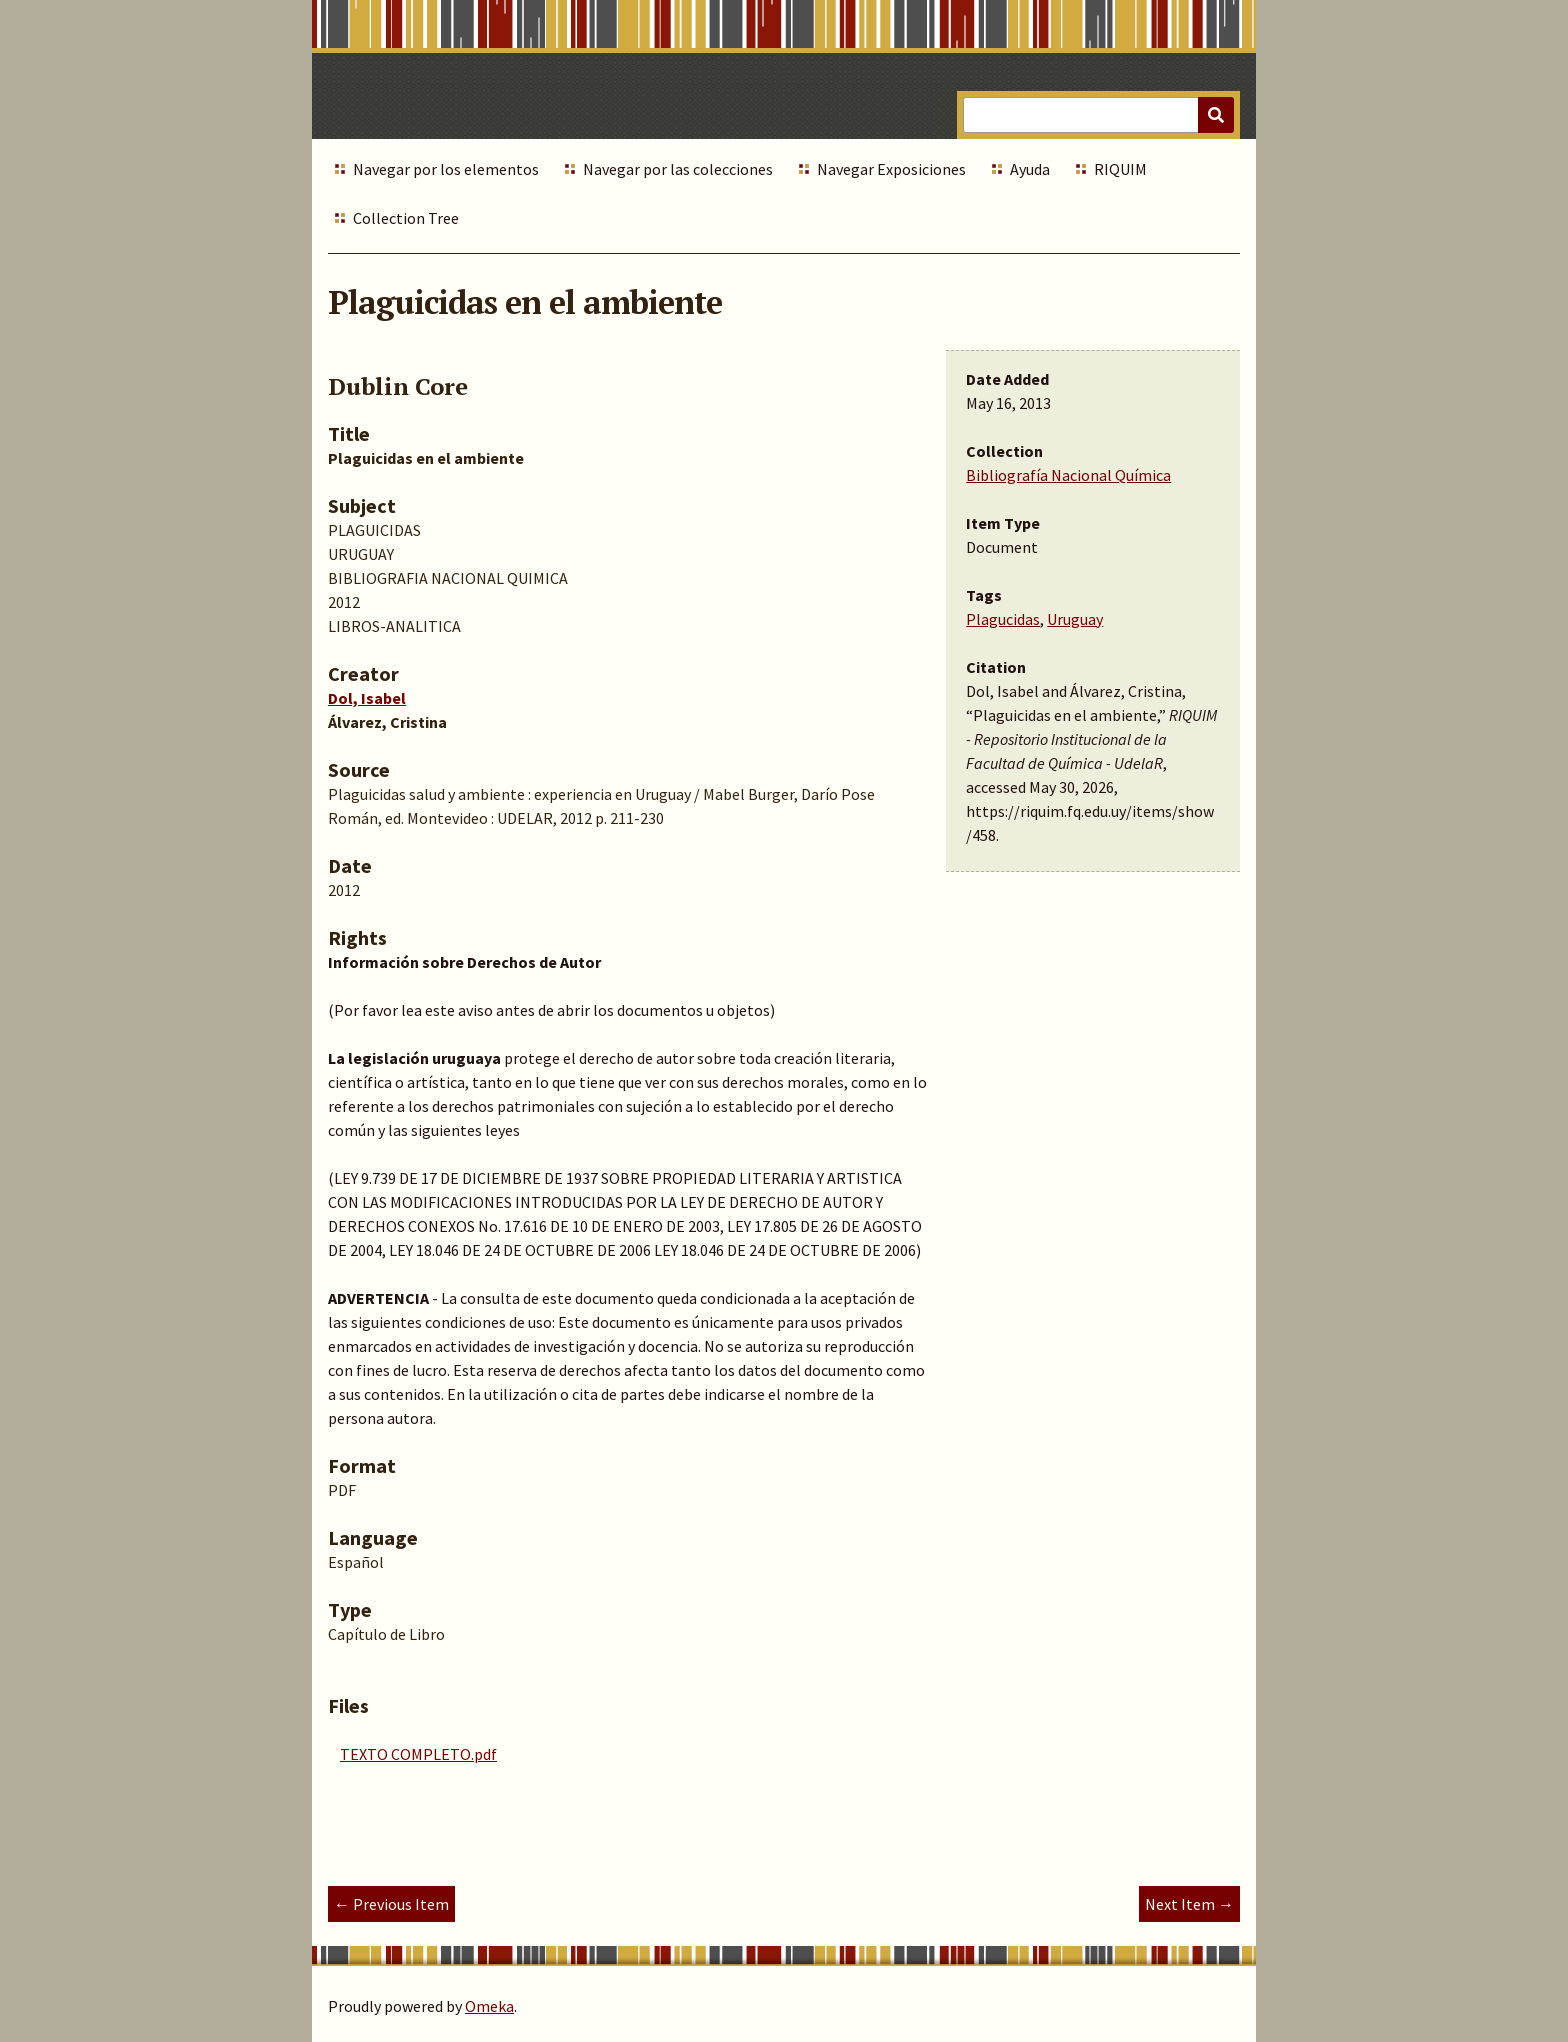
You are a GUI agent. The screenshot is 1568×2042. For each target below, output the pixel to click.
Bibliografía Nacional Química (1068, 475)
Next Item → (1189, 1904)
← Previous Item (391, 1904)
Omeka (489, 2006)
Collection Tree (406, 218)
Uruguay (1075, 619)
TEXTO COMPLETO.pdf (418, 1754)
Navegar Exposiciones (891, 169)
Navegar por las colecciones (678, 169)
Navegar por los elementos (446, 169)
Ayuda (1030, 169)
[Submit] (1216, 115)
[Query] (1098, 115)
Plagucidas (1003, 619)
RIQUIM (1120, 169)
